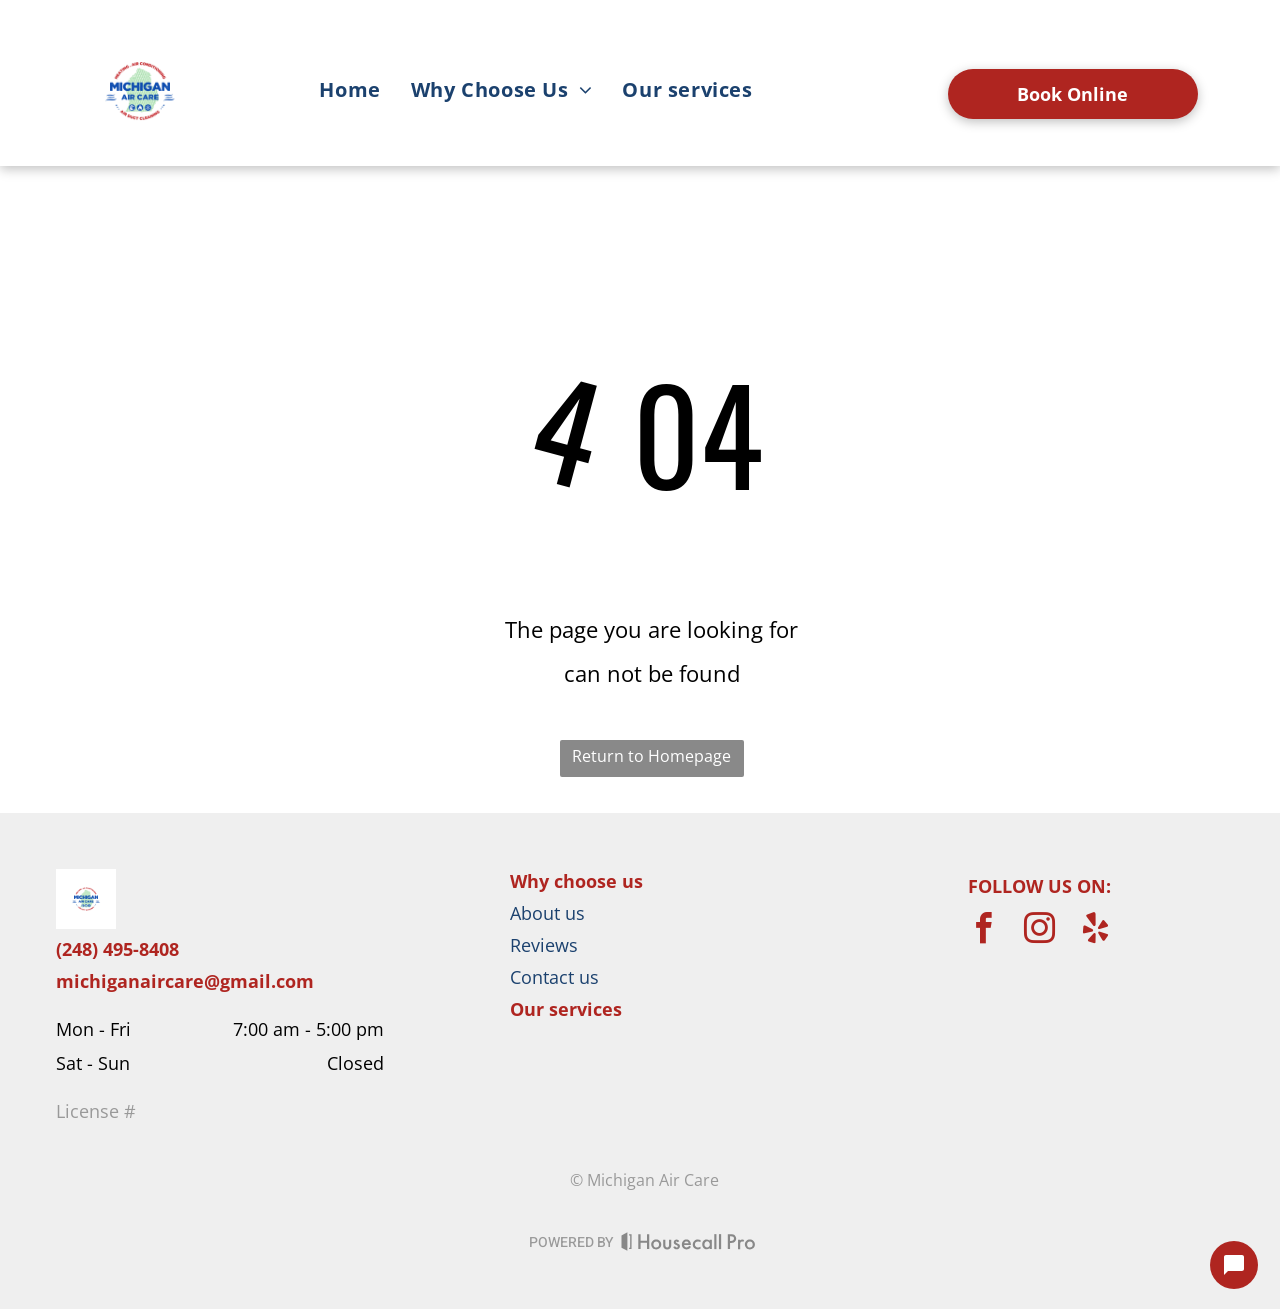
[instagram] (1040, 931)
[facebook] (984, 931)
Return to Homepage (651, 756)
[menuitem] (349, 93)
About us (547, 913)
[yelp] (1096, 931)
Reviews (544, 945)
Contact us (554, 977)
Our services (566, 1009)
